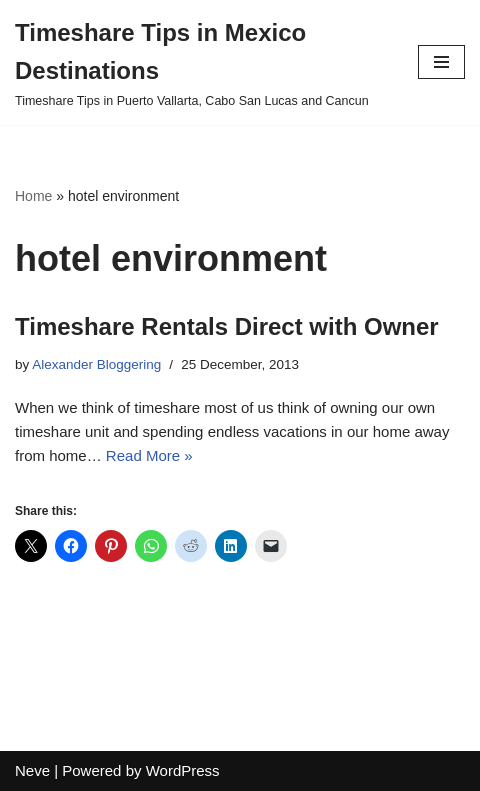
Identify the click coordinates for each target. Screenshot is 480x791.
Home (33, 196)
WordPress (183, 770)
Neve (32, 770)
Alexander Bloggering (96, 364)
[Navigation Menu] (441, 62)
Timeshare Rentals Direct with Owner (227, 326)
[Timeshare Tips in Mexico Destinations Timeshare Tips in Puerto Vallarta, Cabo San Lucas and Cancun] (201, 62)
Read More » (149, 455)
